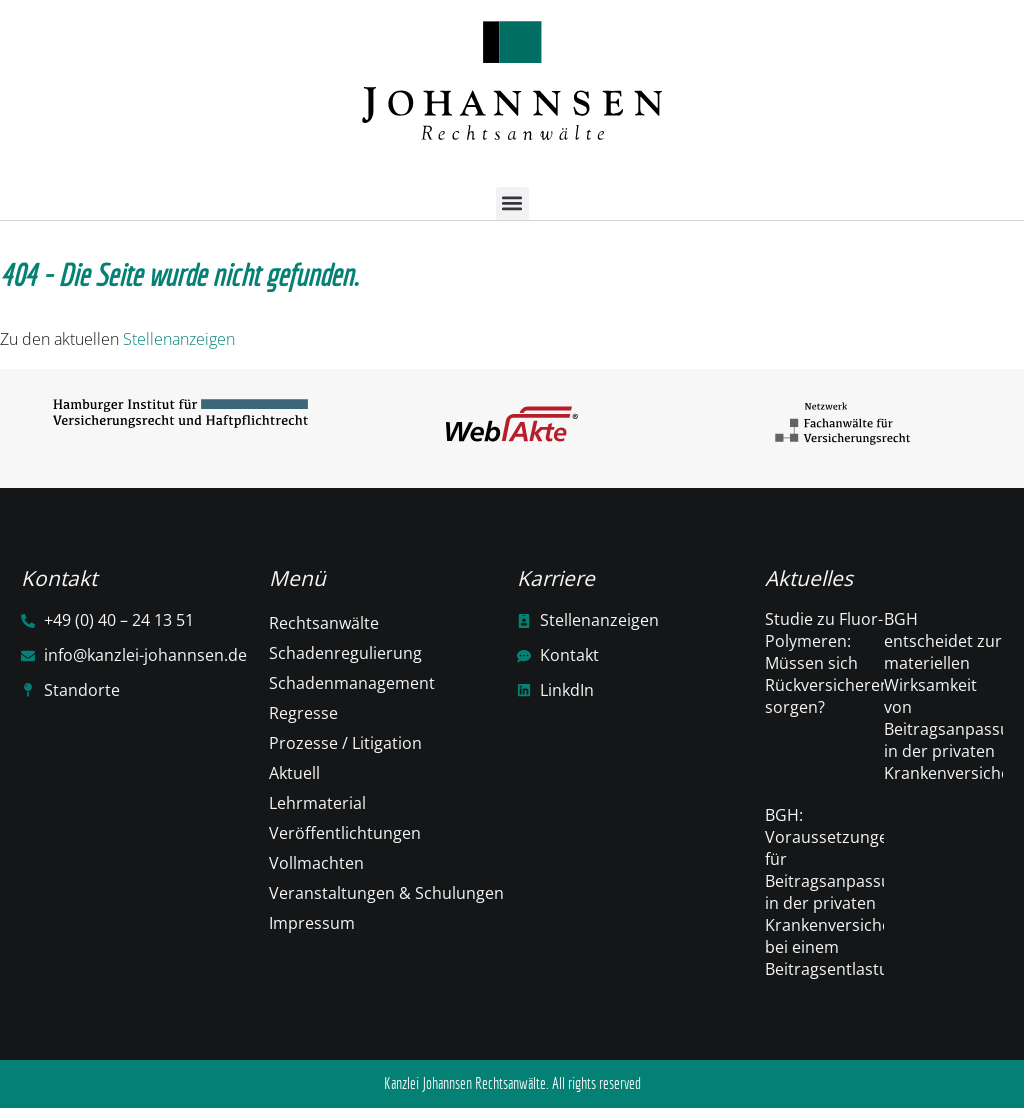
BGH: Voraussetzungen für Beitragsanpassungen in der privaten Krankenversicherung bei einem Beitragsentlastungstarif (856, 892)
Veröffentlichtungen (345, 833)
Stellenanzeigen (179, 339)
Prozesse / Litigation (345, 743)
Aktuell (294, 773)
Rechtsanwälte (324, 623)
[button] (512, 203)
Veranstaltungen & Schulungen (386, 893)
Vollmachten (316, 863)
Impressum (312, 923)
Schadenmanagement (352, 683)
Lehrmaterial (317, 803)
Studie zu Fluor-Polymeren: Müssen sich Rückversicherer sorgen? (826, 663)
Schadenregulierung (345, 653)
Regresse (303, 713)
